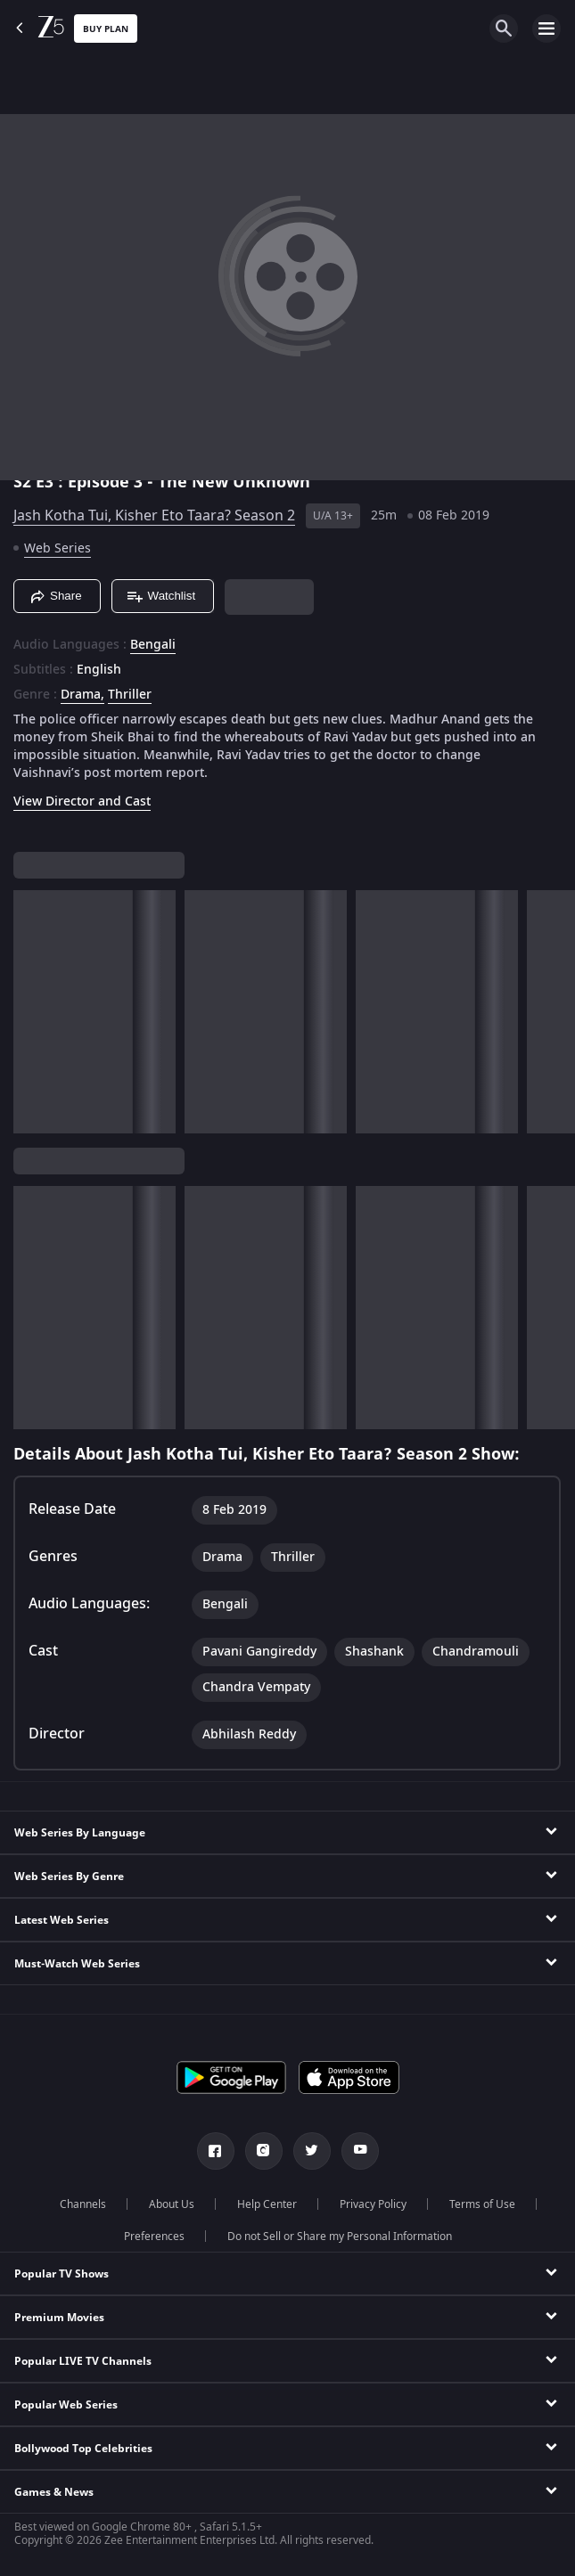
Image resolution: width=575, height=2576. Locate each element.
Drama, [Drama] (82, 695)
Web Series (57, 548)
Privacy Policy (373, 2204)
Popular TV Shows (61, 2274)
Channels (83, 2204)
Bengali (153, 645)
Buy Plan (105, 29)
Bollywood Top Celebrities (83, 2448)
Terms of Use (482, 2204)
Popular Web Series (66, 2405)
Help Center (267, 2204)
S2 (24, 482)
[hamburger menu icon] (546, 28)
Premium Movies (59, 2317)
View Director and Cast (82, 801)
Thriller (130, 695)
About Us (171, 2204)
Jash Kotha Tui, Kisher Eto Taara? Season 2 (154, 516)
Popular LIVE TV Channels (83, 2361)
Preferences (154, 2236)
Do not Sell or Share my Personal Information (339, 2236)
